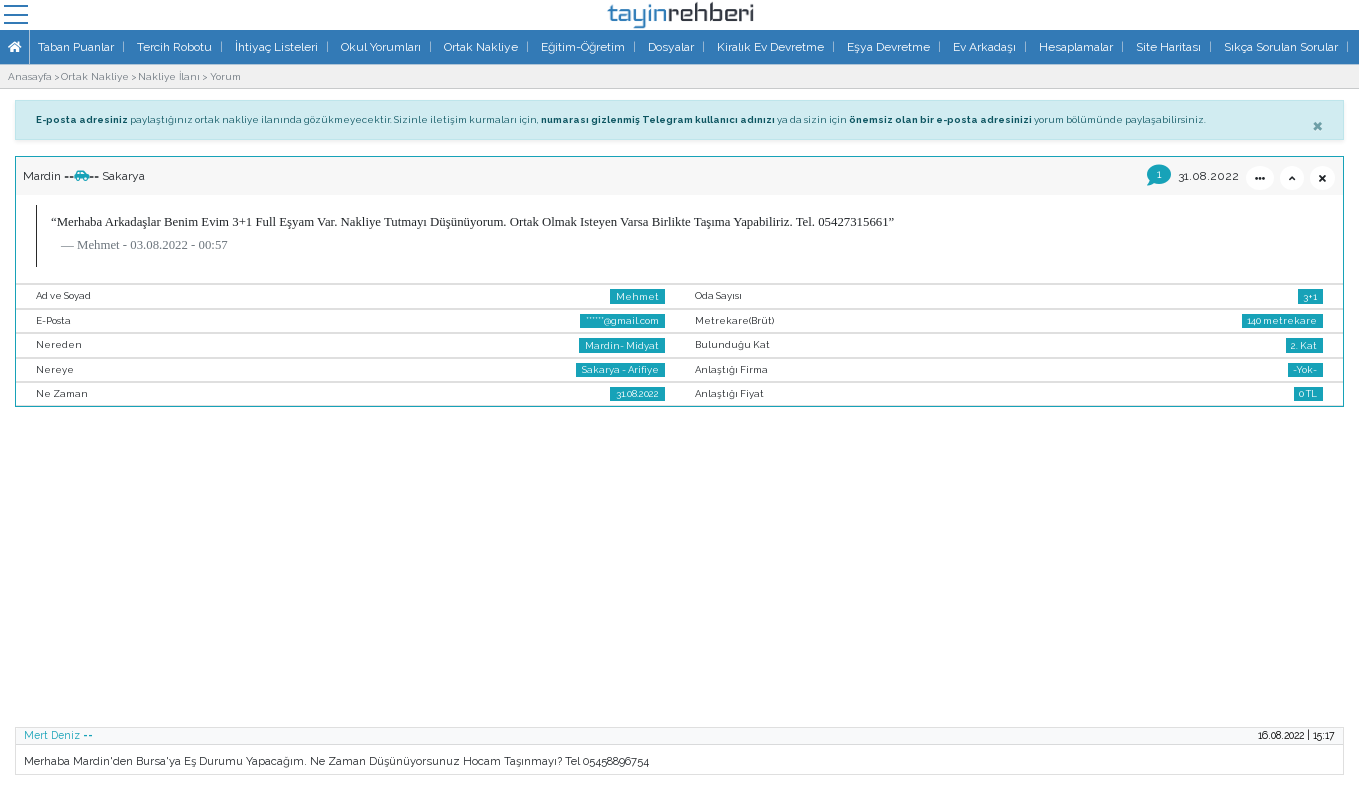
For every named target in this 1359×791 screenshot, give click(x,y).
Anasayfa (30, 76)
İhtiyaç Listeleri (276, 47)
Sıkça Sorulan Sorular (1281, 47)
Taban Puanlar (76, 47)
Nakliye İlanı (169, 76)
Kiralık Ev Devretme (770, 47)
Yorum (225, 76)
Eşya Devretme (888, 47)
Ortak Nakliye (481, 47)
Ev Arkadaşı (984, 47)
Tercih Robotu (174, 47)
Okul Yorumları (381, 47)
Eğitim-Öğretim (583, 47)
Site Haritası (1168, 47)
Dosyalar (671, 47)
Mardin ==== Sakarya (84, 176)
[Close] (1317, 125)
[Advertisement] (680, 573)
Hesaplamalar (1076, 47)
